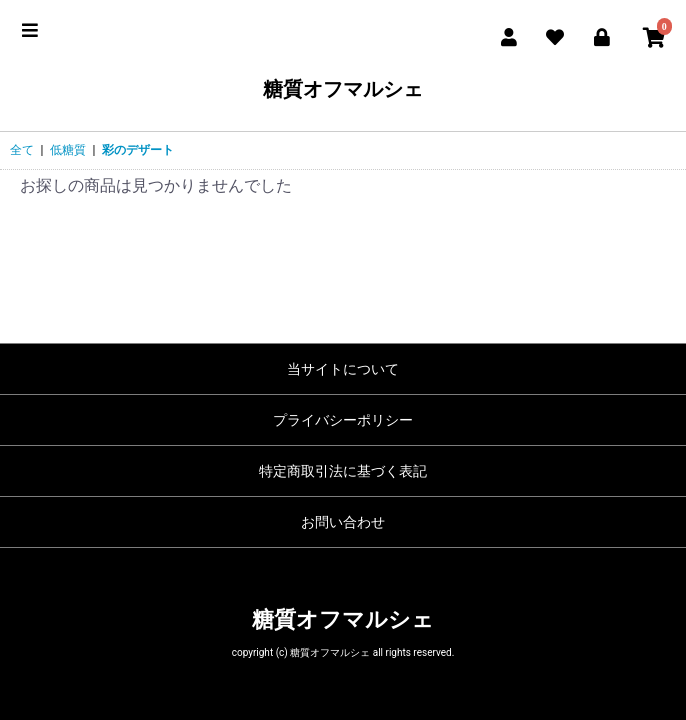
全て (22, 150)
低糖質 (68, 150)
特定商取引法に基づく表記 (343, 471)
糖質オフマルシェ (343, 89)
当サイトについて (343, 369)
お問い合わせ (343, 522)
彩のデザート (138, 150)
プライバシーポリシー (343, 420)
